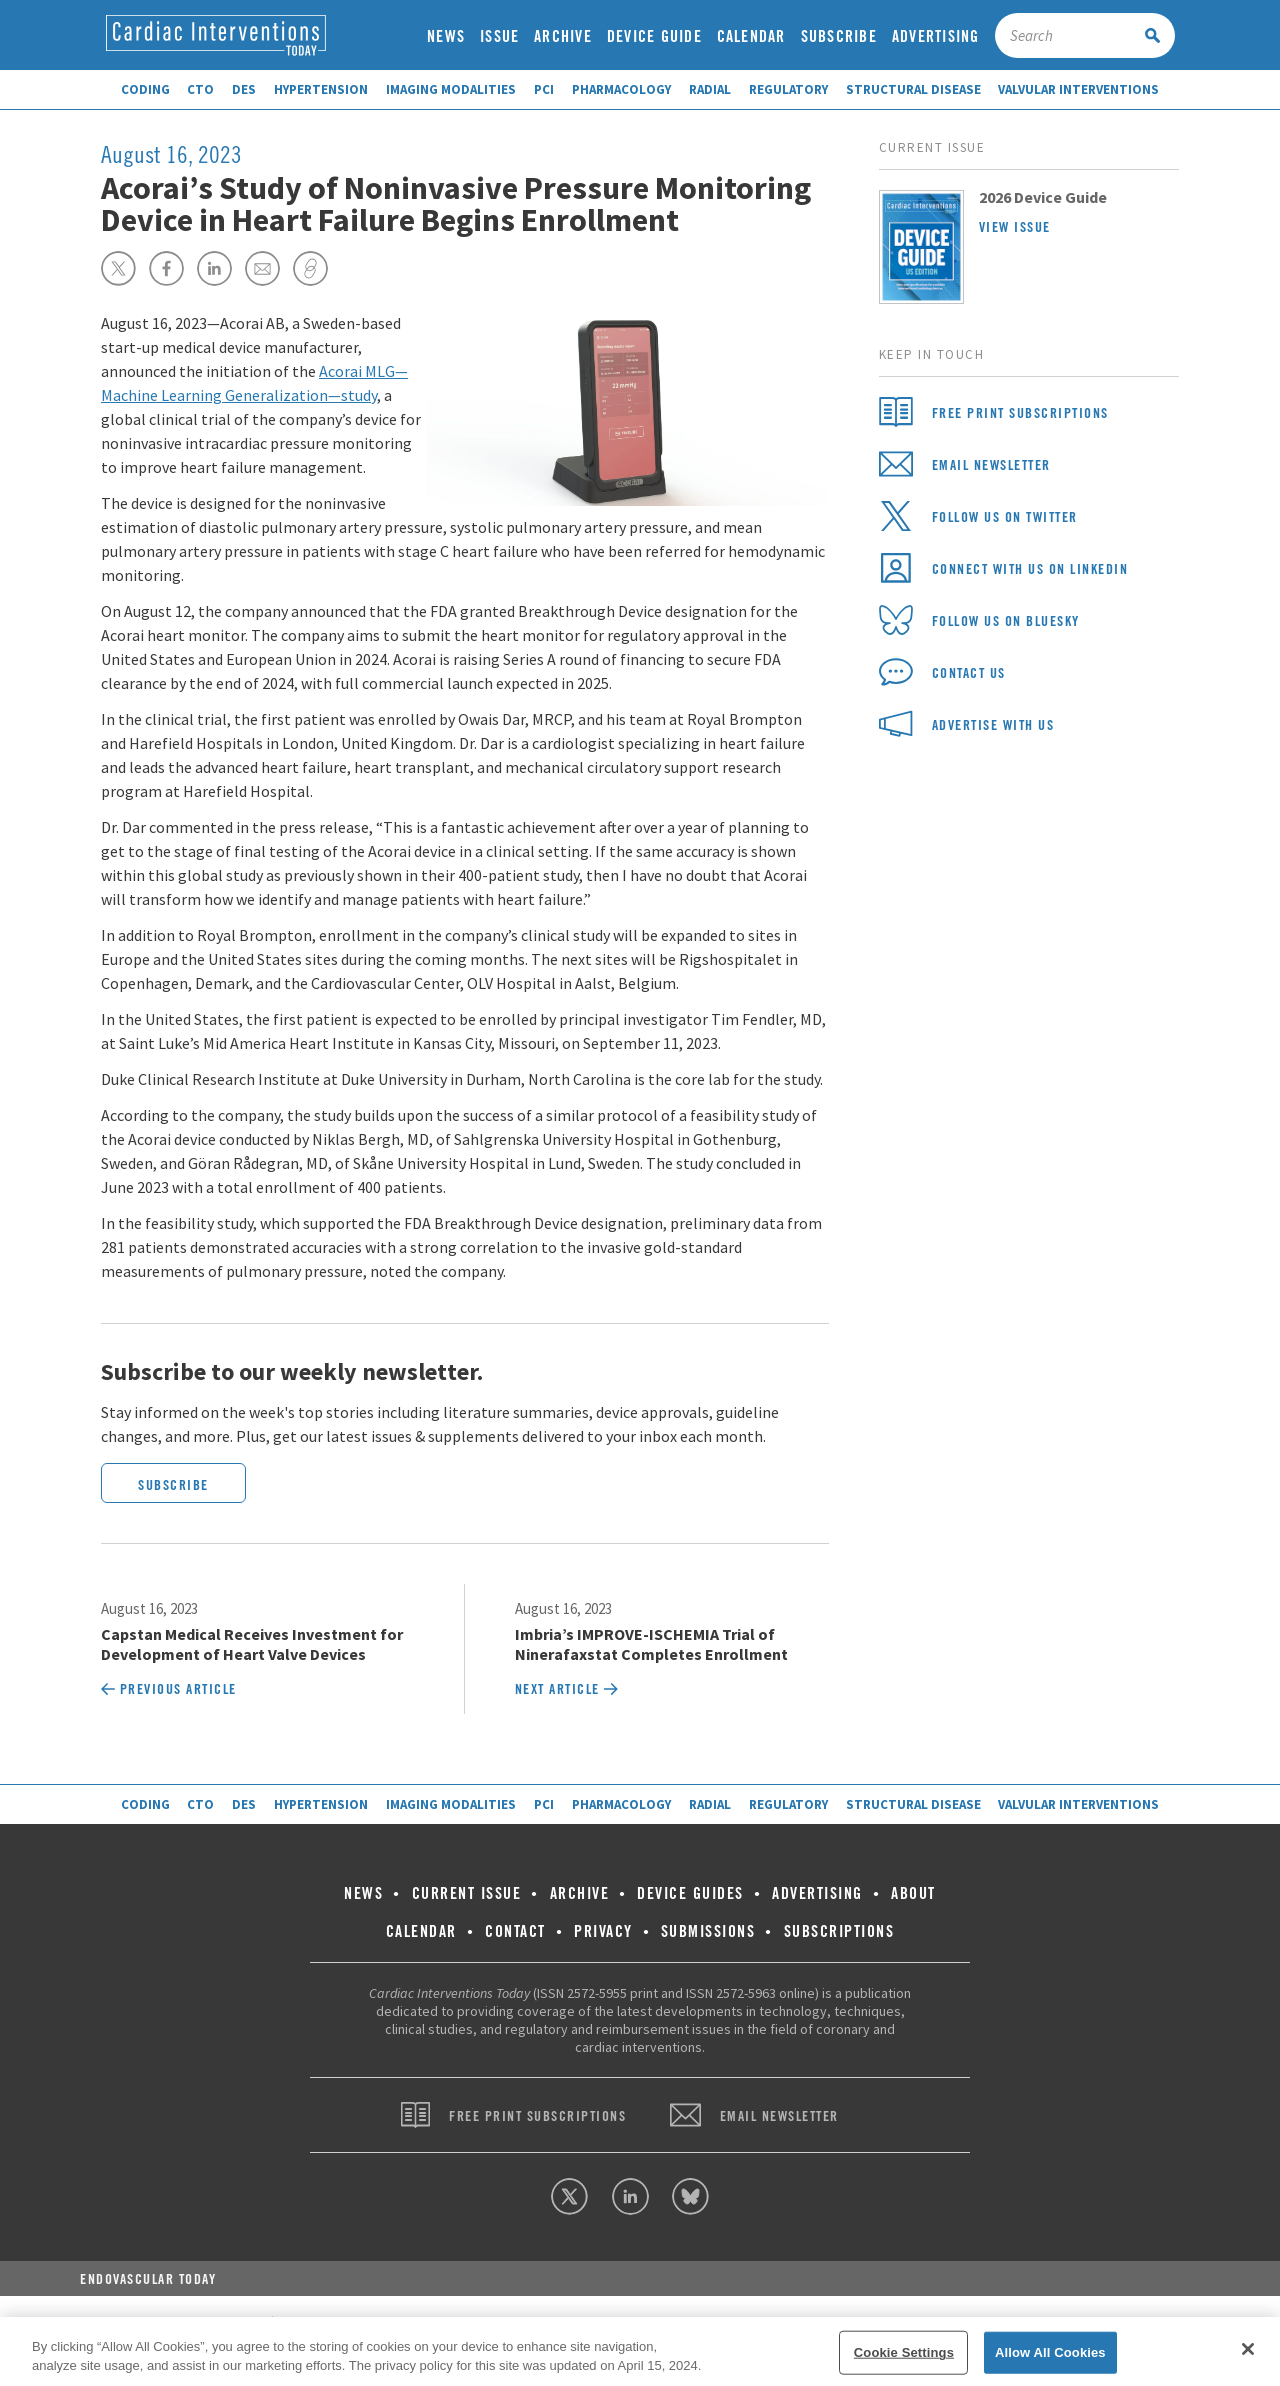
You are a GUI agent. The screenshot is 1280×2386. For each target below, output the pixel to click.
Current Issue (467, 1893)
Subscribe (839, 36)
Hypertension (321, 89)
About (913, 1893)
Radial (710, 89)
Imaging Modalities (451, 89)
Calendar (751, 36)
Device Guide (654, 36)
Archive (563, 36)
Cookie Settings (904, 2352)
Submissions (708, 1931)
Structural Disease (913, 89)
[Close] (1248, 2349)
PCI (544, 89)
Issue (499, 36)
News (446, 36)
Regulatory (788, 89)
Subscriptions (839, 1931)
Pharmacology (621, 89)
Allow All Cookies (1050, 2352)
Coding (145, 89)
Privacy (603, 1931)
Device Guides (690, 1893)
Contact (515, 1931)
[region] (640, 2351)
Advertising (936, 36)
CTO (200, 89)
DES (244, 89)
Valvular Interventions (1078, 89)
